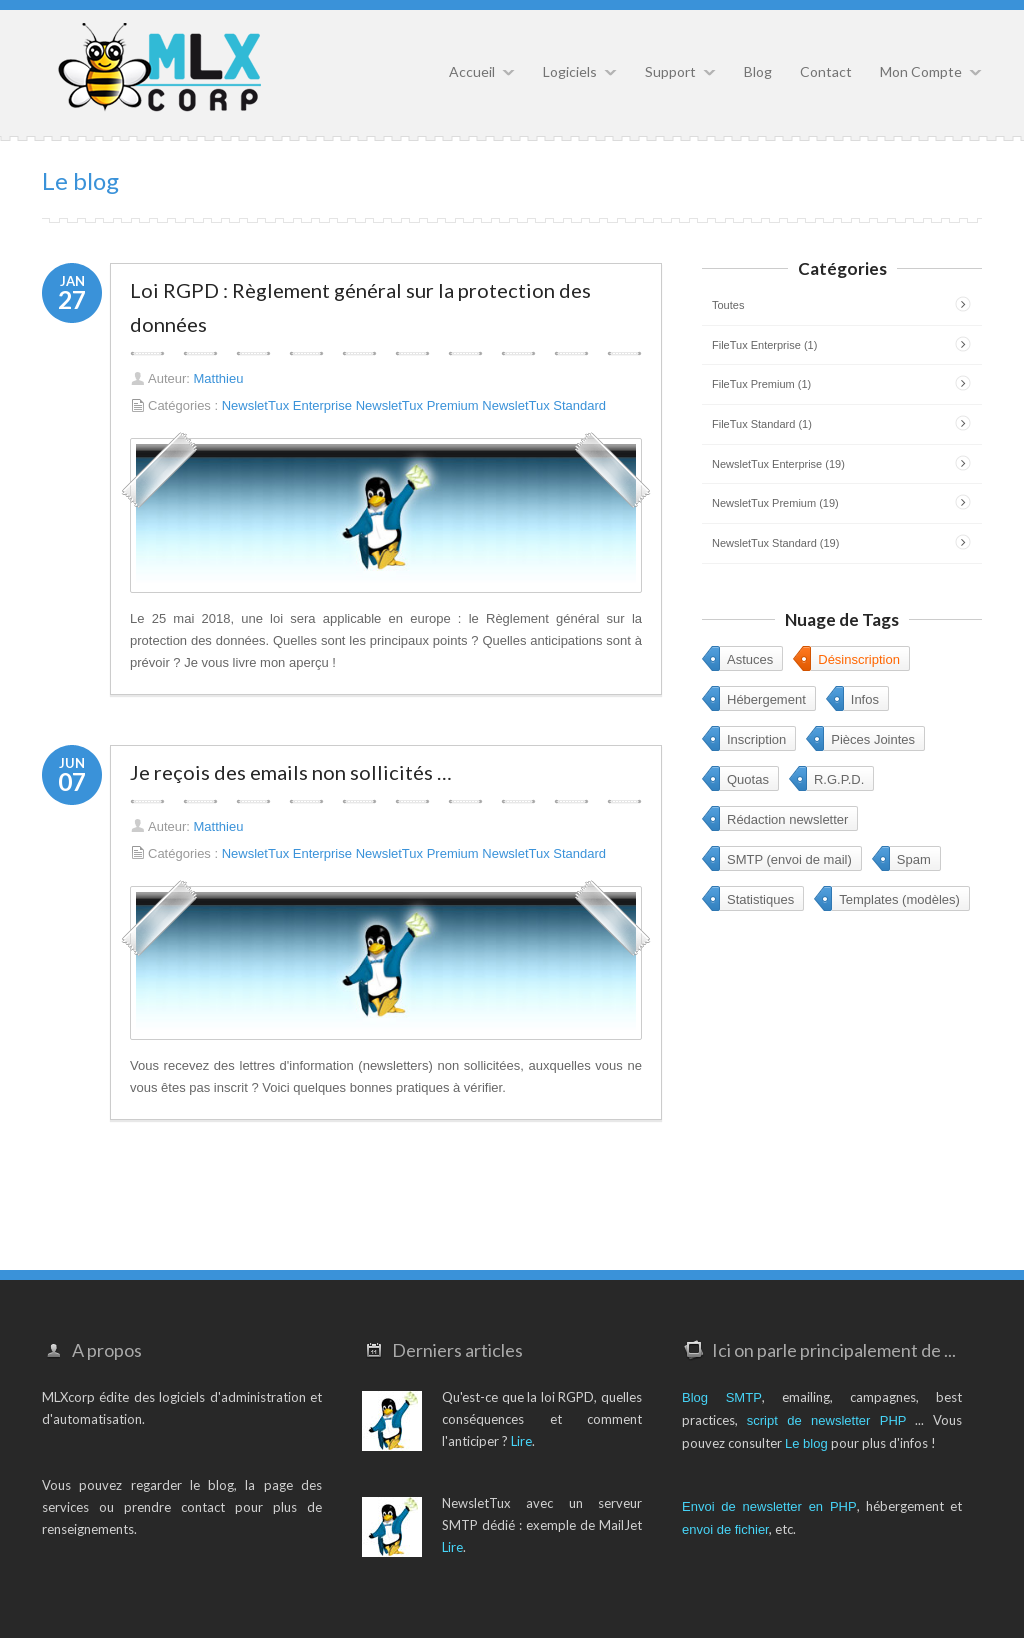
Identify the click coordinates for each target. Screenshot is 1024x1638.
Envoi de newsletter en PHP (769, 1506)
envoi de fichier (725, 1529)
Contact (826, 71)
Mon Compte (921, 71)
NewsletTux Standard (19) (775, 543)
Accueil (472, 71)
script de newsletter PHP (827, 1420)
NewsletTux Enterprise (287, 405)
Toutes (728, 305)
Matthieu (219, 378)
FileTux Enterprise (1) (764, 345)
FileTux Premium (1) (761, 384)
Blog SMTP (722, 1397)
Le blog (806, 1443)
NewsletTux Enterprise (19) (778, 464)
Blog (758, 71)
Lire (521, 1441)
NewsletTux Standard (544, 405)
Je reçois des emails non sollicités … (291, 772)
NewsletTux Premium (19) (775, 503)
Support (670, 71)
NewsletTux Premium (417, 405)
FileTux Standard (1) (762, 424)
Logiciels (570, 71)
